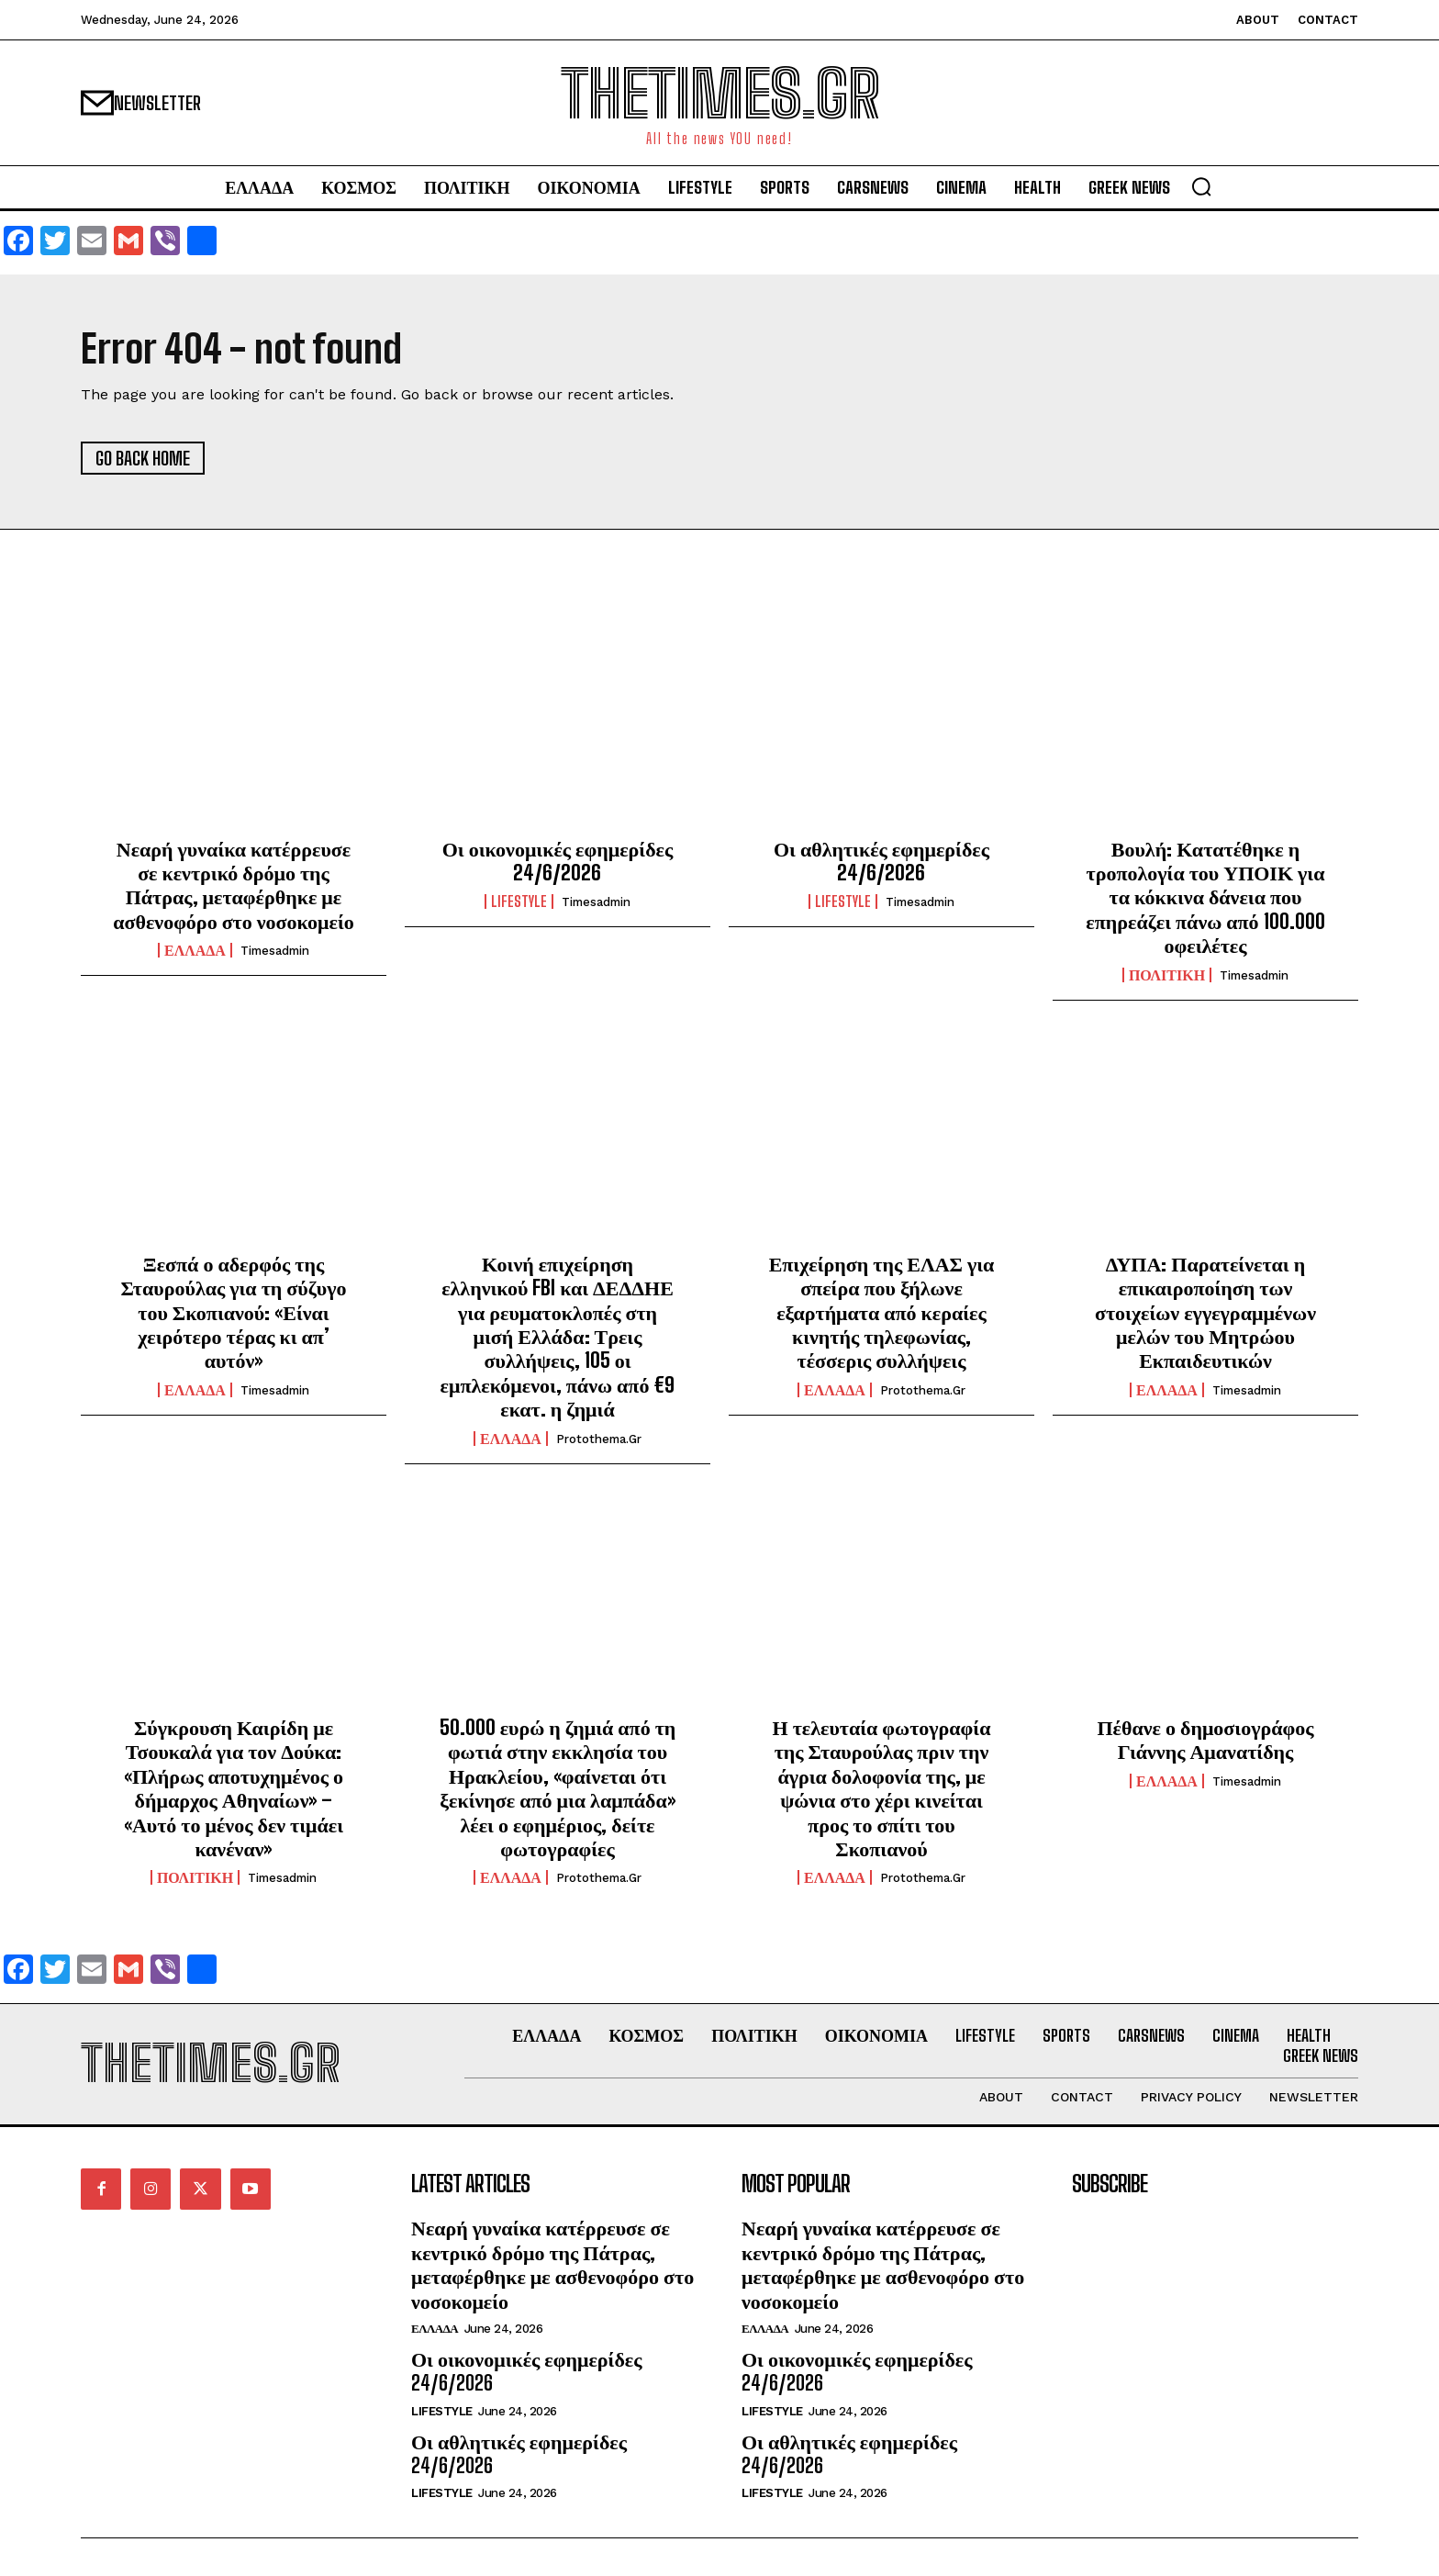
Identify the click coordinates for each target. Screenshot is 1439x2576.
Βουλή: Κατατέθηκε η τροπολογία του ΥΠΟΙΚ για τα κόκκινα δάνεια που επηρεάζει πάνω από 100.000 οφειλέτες (1205, 897)
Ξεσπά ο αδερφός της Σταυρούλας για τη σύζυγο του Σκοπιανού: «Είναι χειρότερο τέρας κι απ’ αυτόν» (234, 1312)
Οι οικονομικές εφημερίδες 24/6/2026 (558, 860)
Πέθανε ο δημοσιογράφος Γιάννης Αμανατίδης (1205, 1739)
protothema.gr (598, 1439)
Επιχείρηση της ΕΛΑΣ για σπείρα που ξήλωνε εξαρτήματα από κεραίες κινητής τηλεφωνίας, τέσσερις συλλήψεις (882, 1312)
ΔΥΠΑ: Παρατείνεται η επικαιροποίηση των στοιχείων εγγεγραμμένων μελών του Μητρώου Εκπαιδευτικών (1205, 1312)
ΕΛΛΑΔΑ (195, 950)
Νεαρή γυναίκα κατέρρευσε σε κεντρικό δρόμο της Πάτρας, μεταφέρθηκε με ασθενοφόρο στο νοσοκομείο (233, 885)
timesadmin (274, 951)
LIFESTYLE (519, 901)
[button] (1201, 186)
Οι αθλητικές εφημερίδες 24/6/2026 (881, 860)
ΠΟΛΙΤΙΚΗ (1167, 975)
